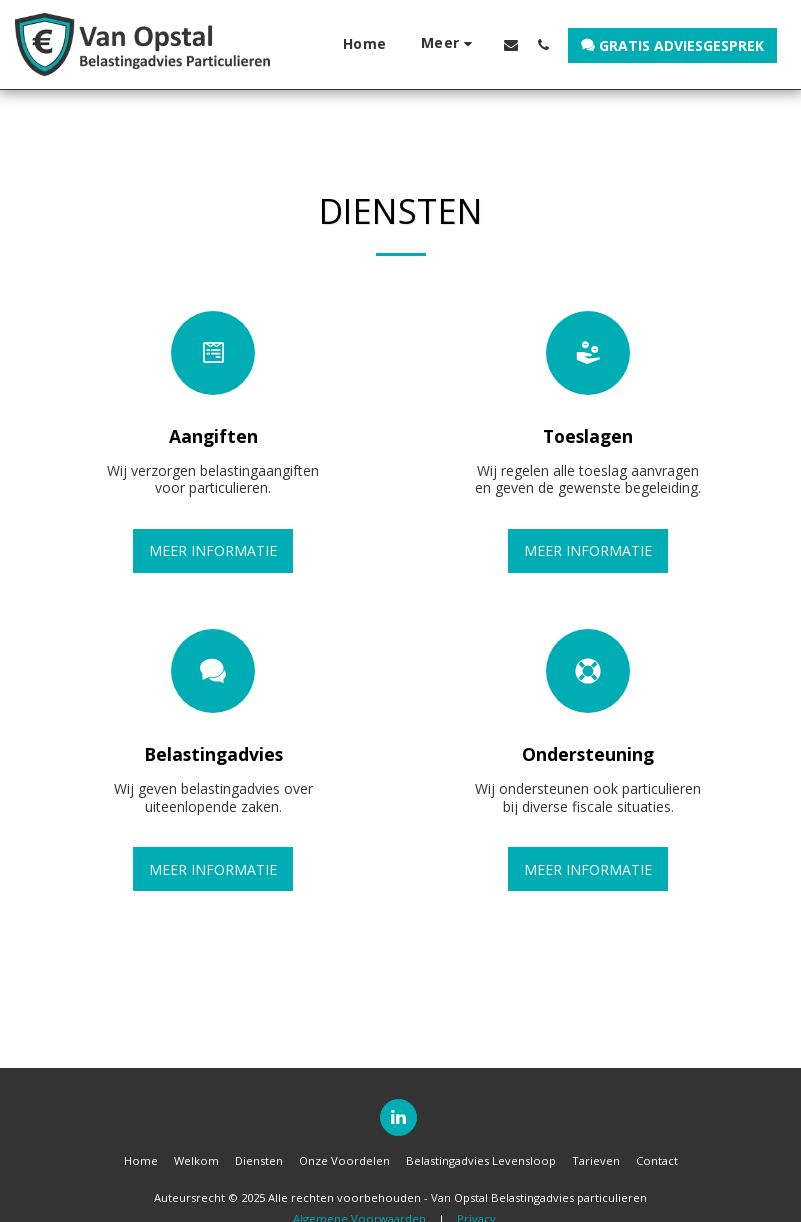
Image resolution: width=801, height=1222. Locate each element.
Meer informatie (213, 550)
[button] (511, 44)
